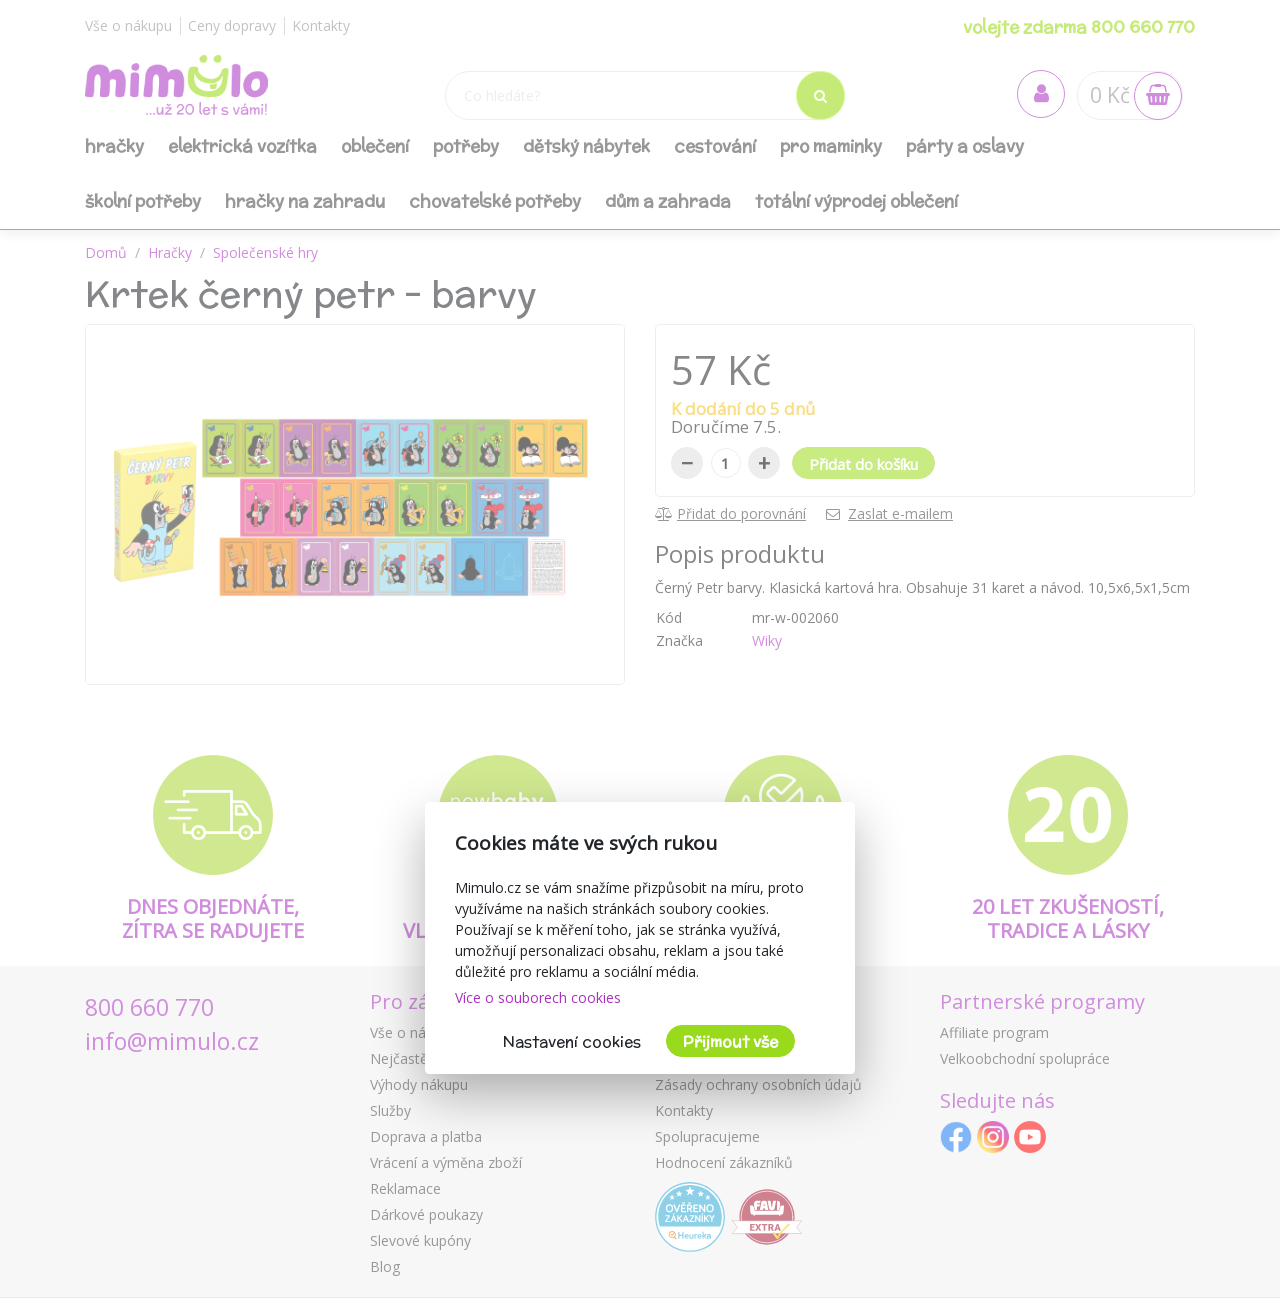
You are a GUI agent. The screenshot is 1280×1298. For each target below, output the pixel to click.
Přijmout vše (730, 1041)
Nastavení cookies (572, 1041)
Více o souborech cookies (538, 997)
